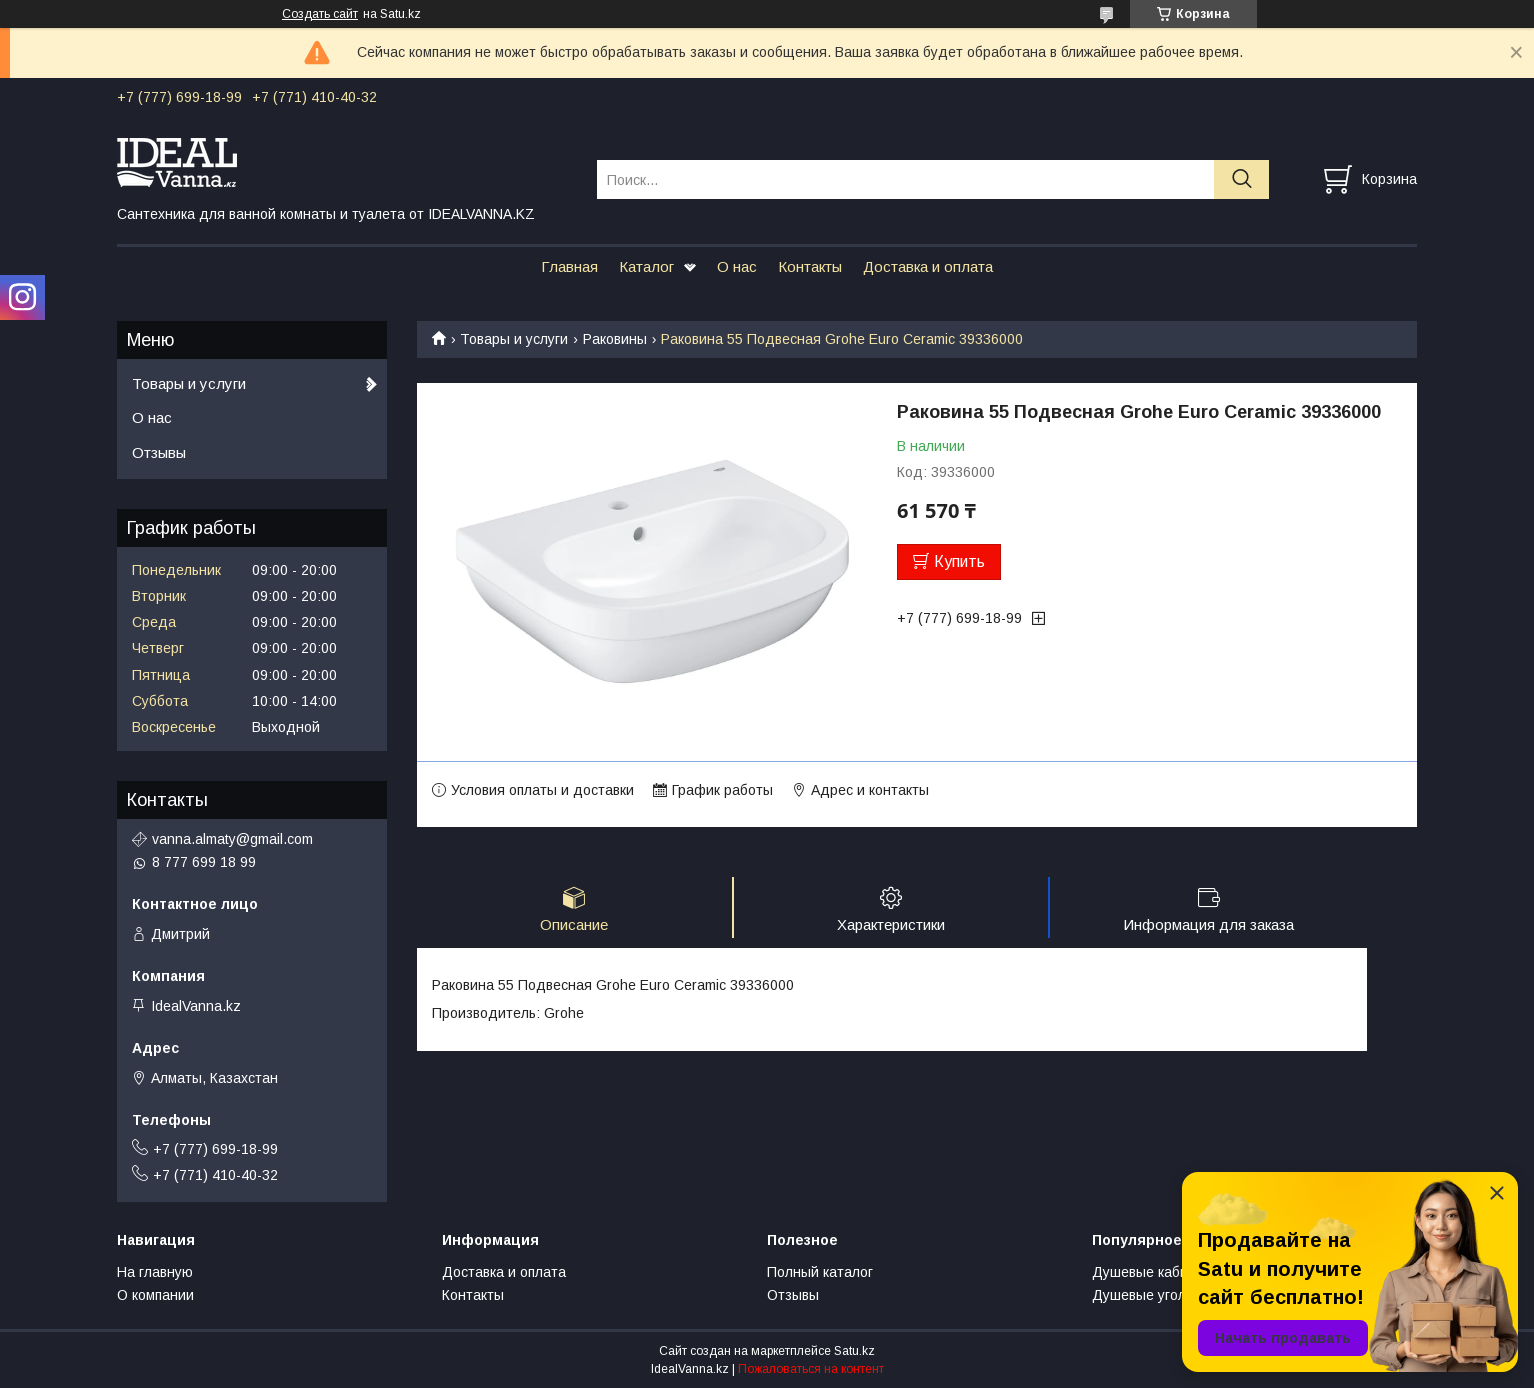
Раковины (615, 339)
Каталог (646, 266)
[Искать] (1241, 179)
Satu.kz (854, 1351)
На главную (155, 1272)
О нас (737, 266)
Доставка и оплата (928, 266)
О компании (155, 1295)
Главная (569, 266)
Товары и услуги (514, 339)
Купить (959, 561)
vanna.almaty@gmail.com (232, 839)
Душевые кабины (1149, 1272)
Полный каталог (820, 1272)
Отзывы (159, 452)
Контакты (810, 266)
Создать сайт (320, 14)
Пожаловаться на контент (811, 1369)
